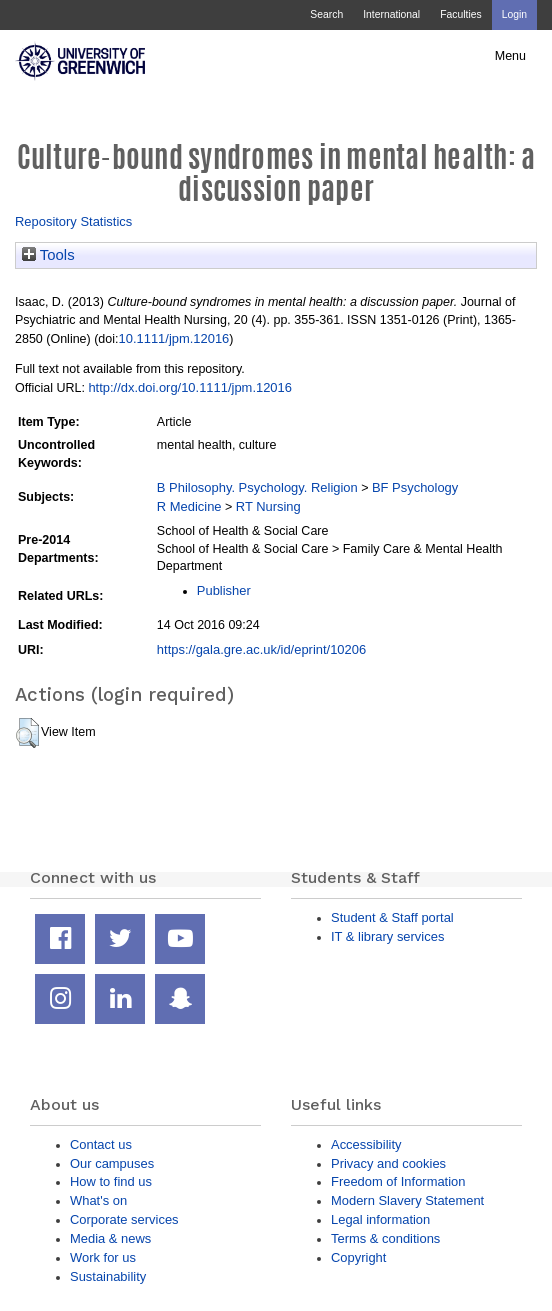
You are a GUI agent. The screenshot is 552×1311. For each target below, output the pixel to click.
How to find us (111, 1181)
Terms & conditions (385, 1238)
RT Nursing (268, 506)
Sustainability (108, 1276)
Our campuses (112, 1163)
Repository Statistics (73, 221)
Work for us (103, 1257)
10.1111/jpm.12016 (174, 338)
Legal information (380, 1219)
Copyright (358, 1257)
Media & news (110, 1238)
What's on (98, 1200)
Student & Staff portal (392, 917)
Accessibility (366, 1144)
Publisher (224, 590)
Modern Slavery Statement (407, 1200)
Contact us (101, 1144)
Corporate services (124, 1219)
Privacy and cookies (388, 1163)
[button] (27, 733)
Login (514, 14)
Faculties (460, 14)
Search (326, 14)
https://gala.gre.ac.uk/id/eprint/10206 (261, 649)
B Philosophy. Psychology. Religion (257, 487)
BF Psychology (415, 487)
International (391, 14)
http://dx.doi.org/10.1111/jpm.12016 (190, 387)
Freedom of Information (398, 1181)
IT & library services (387, 936)
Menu (510, 56)
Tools (48, 255)
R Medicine (189, 506)
